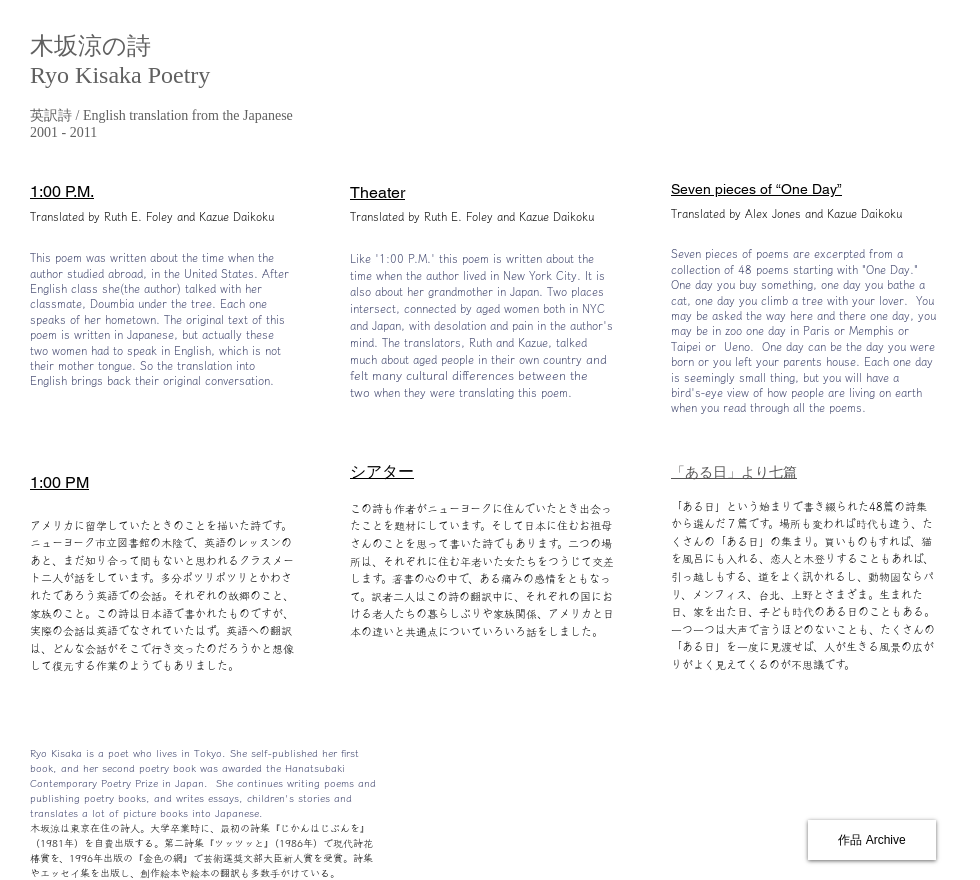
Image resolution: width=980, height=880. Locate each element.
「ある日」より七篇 (734, 472)
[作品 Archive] (872, 840)
